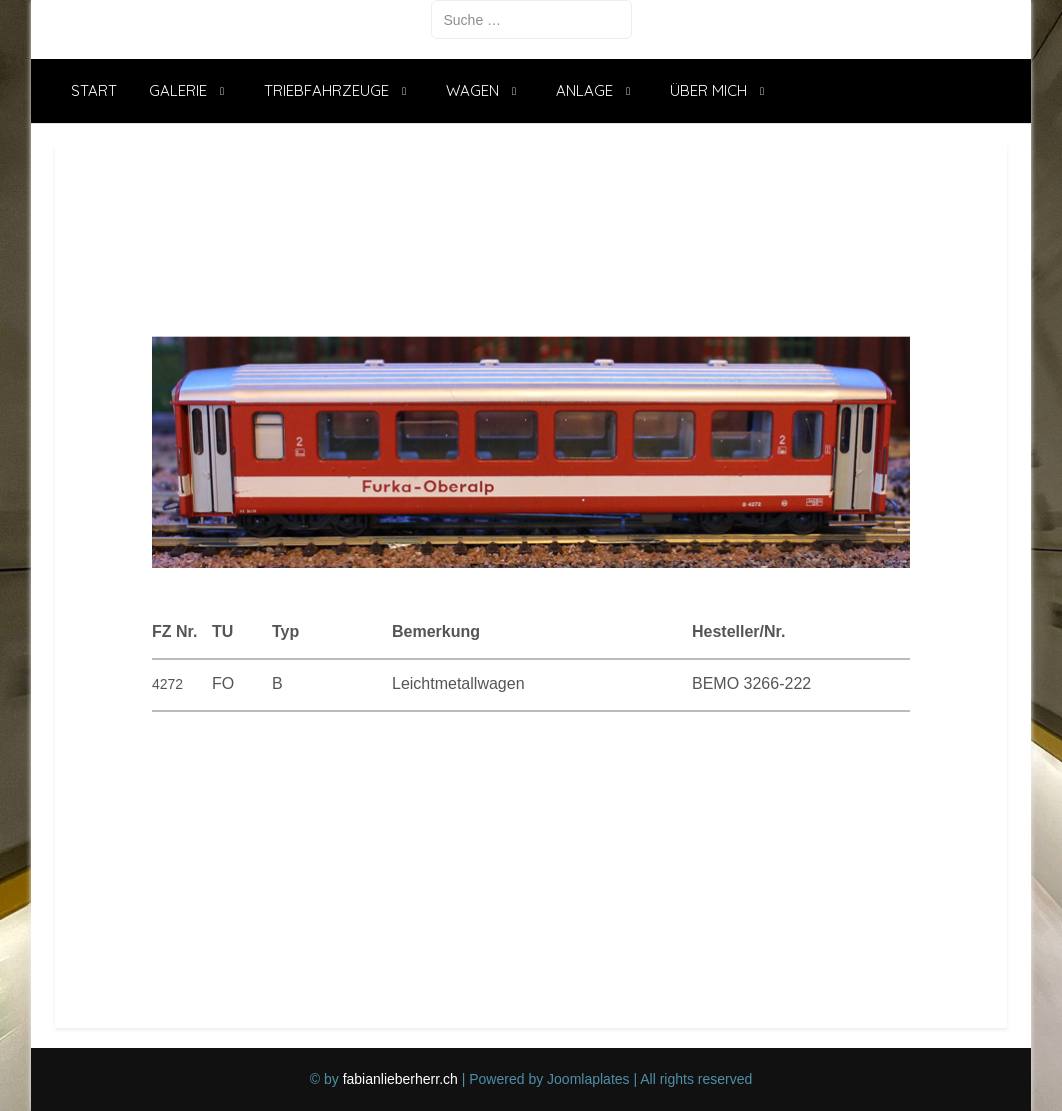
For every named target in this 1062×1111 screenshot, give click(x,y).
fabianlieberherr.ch (400, 1079)
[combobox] (531, 19)
